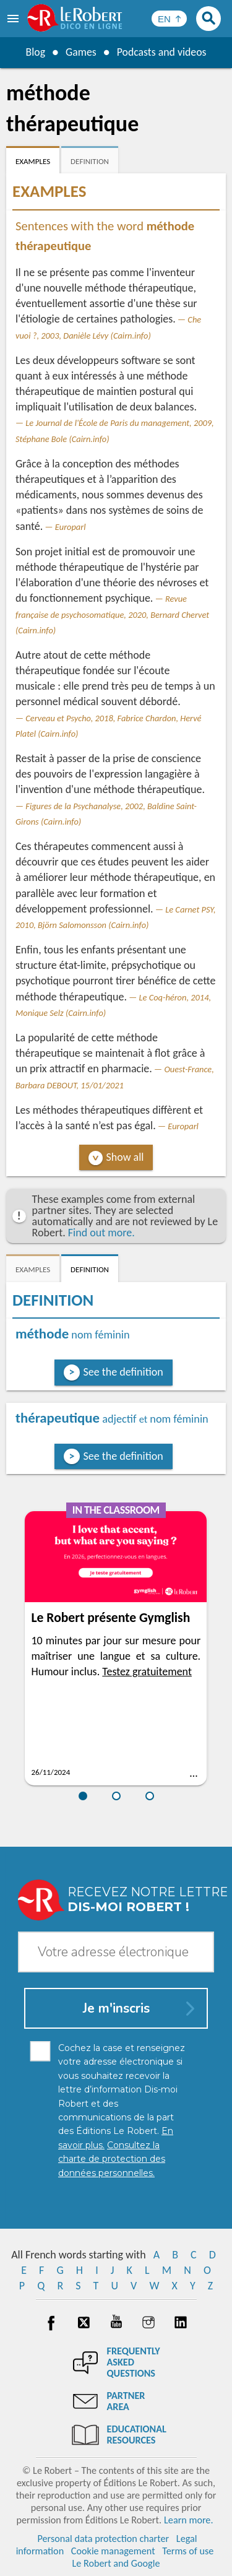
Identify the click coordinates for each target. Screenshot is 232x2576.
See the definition (123, 1372)
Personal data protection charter (103, 2538)
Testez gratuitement (147, 1671)
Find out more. (101, 1232)
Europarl (70, 526)
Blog (35, 52)
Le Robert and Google (116, 2563)
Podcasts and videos (161, 52)
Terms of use (187, 2551)
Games (80, 52)
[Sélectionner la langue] (169, 19)
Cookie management (113, 2551)
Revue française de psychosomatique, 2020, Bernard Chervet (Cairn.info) (112, 614)
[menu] (14, 19)
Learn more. (188, 2520)
